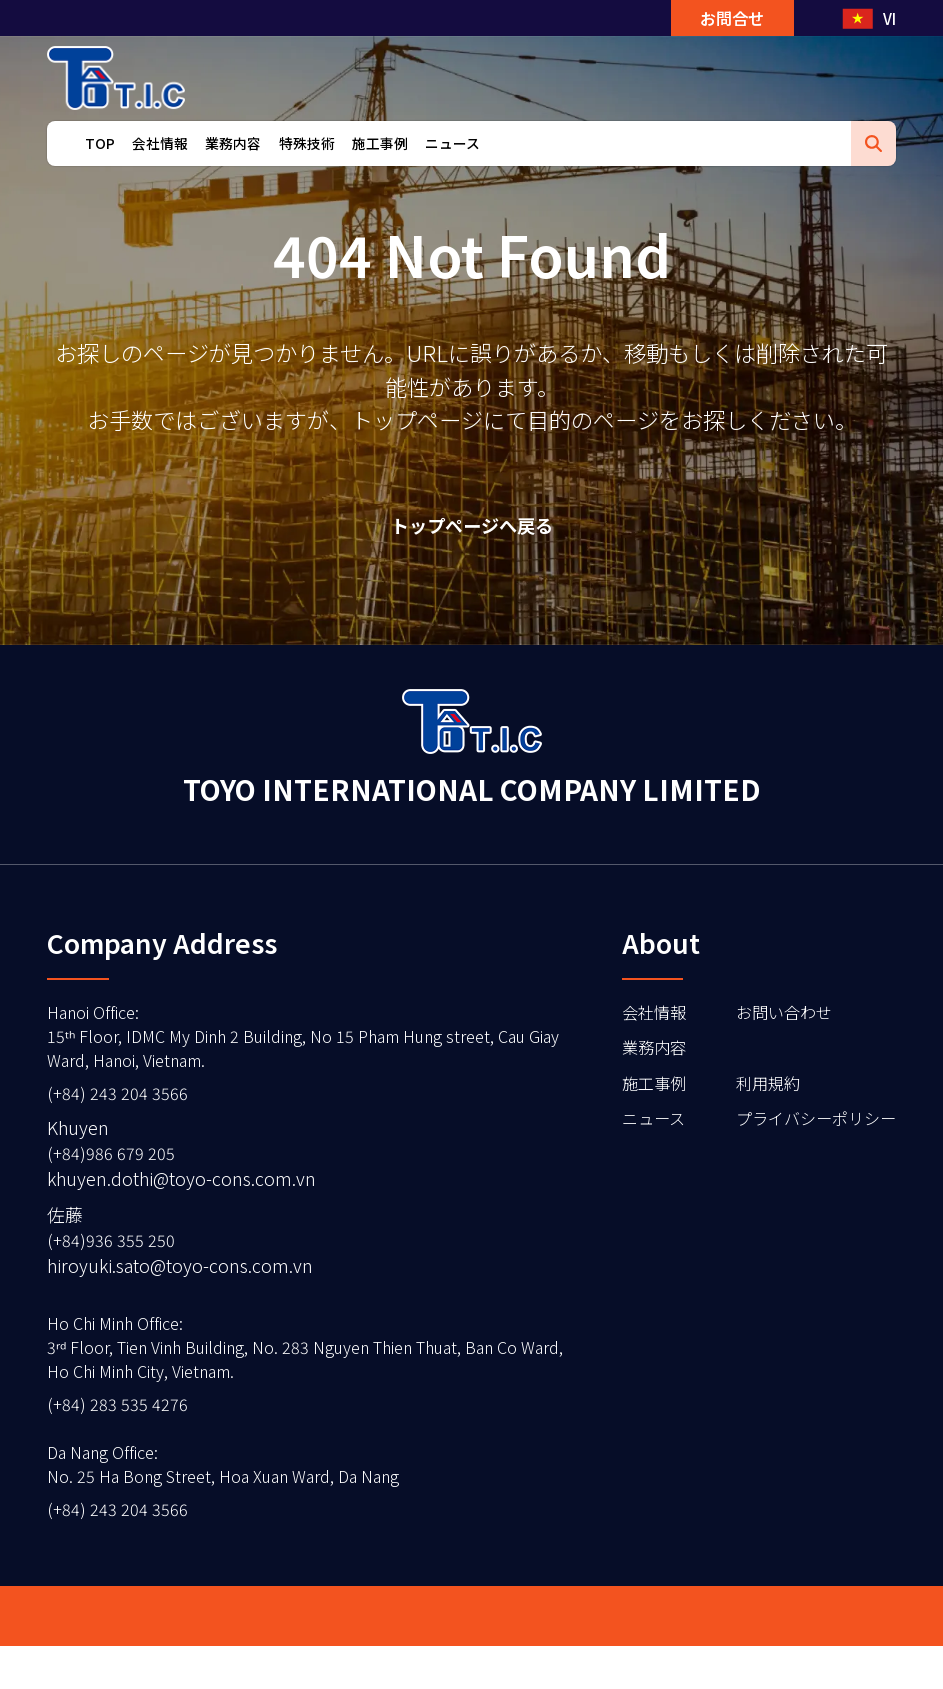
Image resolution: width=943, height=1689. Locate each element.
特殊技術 (307, 169)
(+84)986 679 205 (116, 1172)
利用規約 (752, 1096)
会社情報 (160, 169)
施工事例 (380, 169)
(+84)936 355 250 (116, 1261)
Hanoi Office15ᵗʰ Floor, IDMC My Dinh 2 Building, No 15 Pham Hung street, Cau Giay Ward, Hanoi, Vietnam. (293, 1047)
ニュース (452, 169)
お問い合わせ (770, 1020)
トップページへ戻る (471, 528)
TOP (100, 169)
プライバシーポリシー (806, 1134)
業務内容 (233, 169)
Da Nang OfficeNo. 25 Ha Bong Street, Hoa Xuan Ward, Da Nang (241, 1500)
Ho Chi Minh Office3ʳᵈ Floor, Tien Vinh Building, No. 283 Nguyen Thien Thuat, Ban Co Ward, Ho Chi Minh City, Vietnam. (280, 1374)
